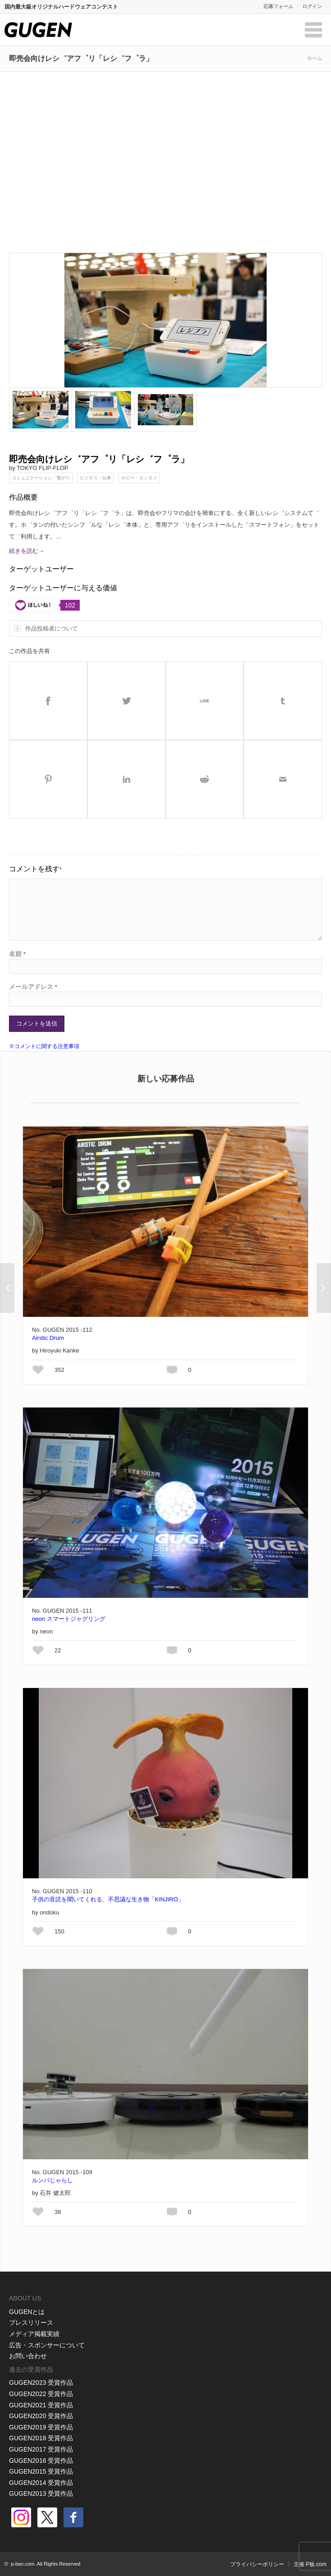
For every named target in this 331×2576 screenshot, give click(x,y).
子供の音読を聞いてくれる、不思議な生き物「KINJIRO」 (108, 1899)
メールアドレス (33, 986)
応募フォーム (278, 6)
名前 (17, 953)
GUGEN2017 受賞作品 (41, 2449)
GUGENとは (27, 2311)
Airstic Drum (48, 1337)
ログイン (312, 6)
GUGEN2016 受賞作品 (41, 2460)
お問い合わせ (28, 2356)
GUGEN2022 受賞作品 (41, 2393)
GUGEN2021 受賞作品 (41, 2405)
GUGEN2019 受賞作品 (41, 2427)
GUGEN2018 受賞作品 (41, 2438)
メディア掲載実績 (34, 2333)
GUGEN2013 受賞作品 (41, 2493)
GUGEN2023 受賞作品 (41, 2382)
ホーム (314, 58)
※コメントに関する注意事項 (44, 1046)
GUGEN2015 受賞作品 (41, 2471)
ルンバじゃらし (52, 2180)
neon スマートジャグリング (68, 1618)
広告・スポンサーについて (47, 2345)
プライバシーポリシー (257, 2564)
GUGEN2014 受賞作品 (41, 2482)
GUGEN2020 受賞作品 (41, 2416)
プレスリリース (31, 2322)
